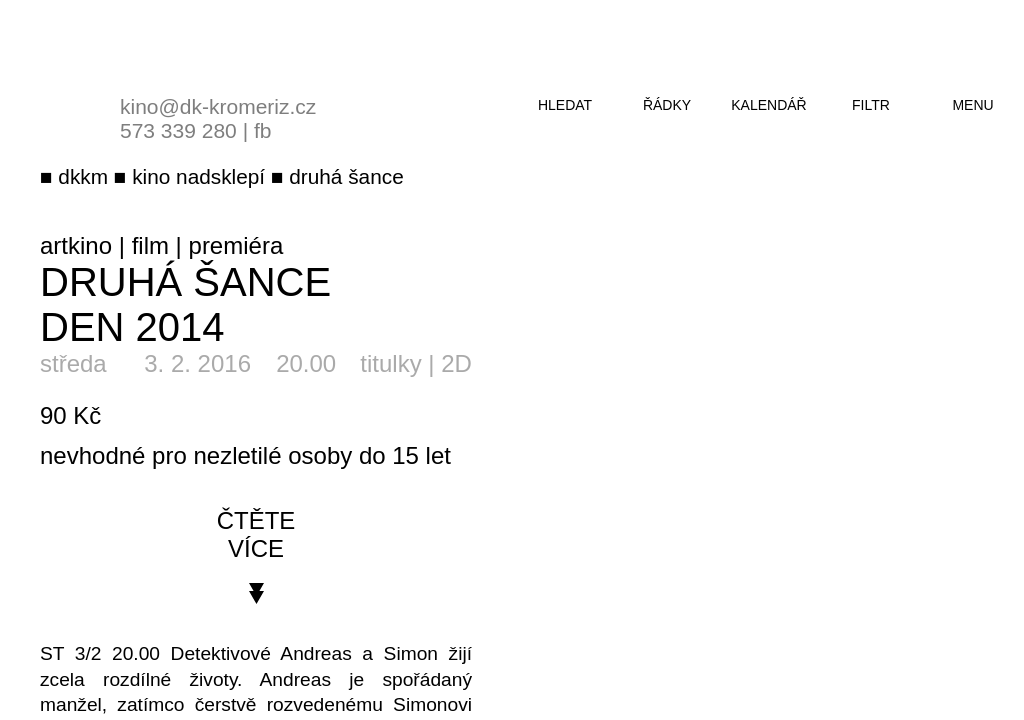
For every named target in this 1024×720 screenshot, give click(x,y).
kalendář (768, 105)
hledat (565, 105)
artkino (76, 245)
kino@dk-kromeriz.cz (218, 106)
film (150, 245)
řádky (667, 105)
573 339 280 (178, 130)
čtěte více (256, 534)
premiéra (236, 245)
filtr (871, 105)
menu (972, 105)
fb (263, 130)
